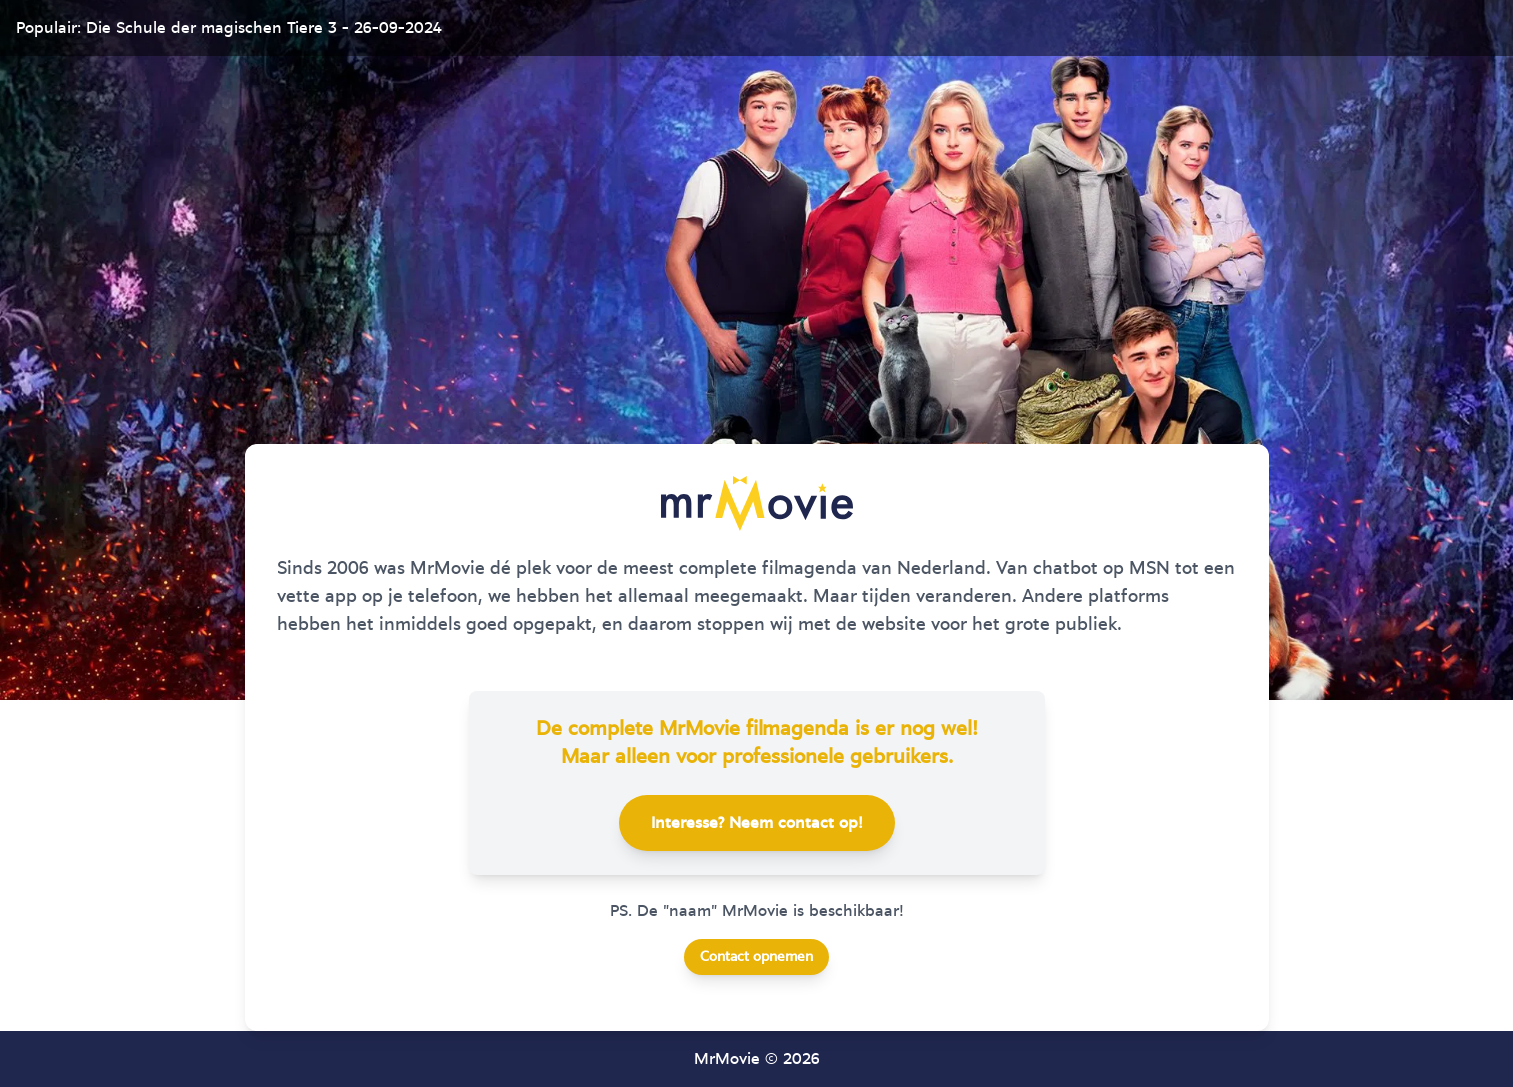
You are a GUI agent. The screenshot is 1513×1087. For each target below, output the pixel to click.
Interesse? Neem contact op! (757, 823)
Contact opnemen (756, 957)
